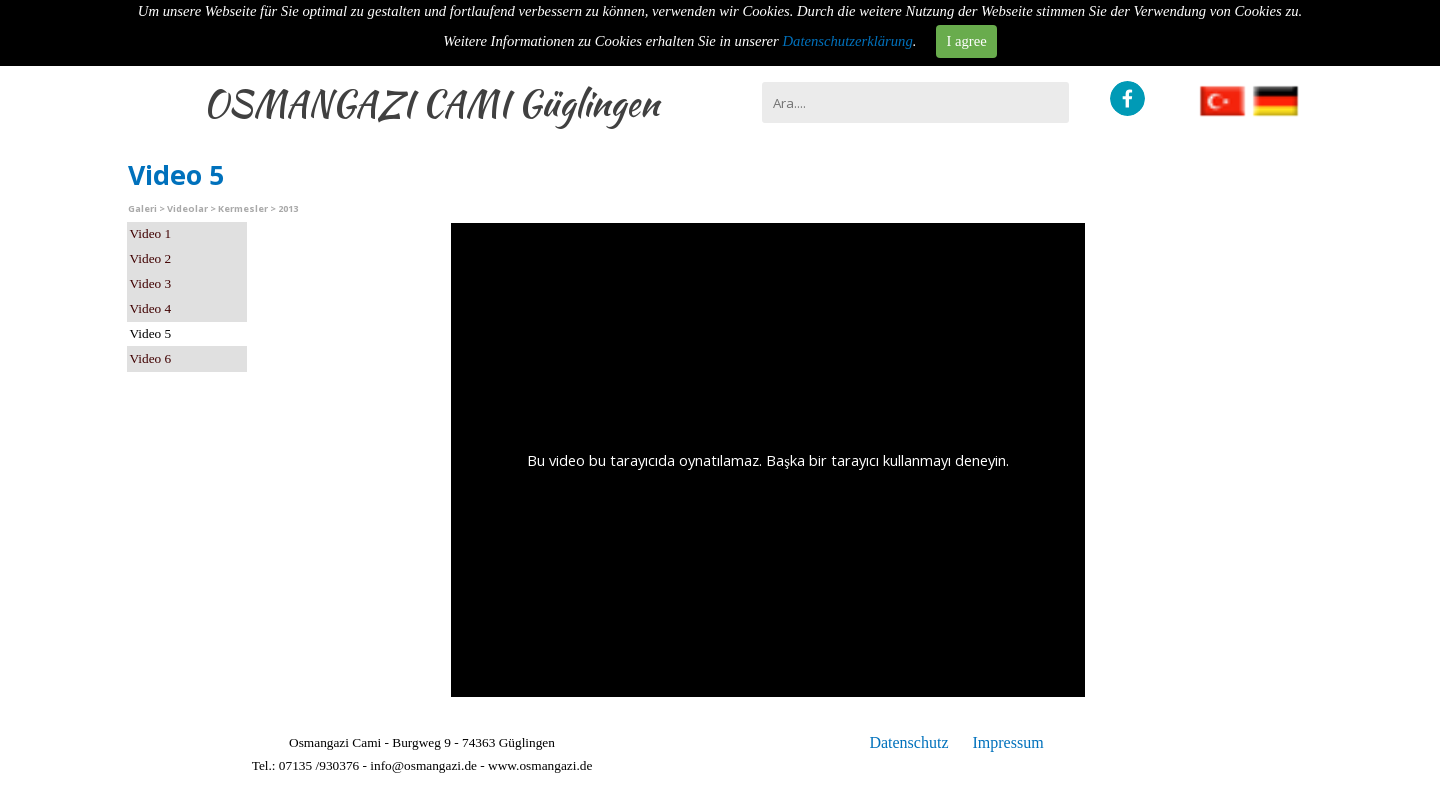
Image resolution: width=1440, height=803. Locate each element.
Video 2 (151, 258)
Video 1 (151, 233)
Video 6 (151, 358)
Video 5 (151, 333)
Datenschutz (908, 742)
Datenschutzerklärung (848, 41)
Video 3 (151, 283)
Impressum (1007, 742)
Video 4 (151, 308)
